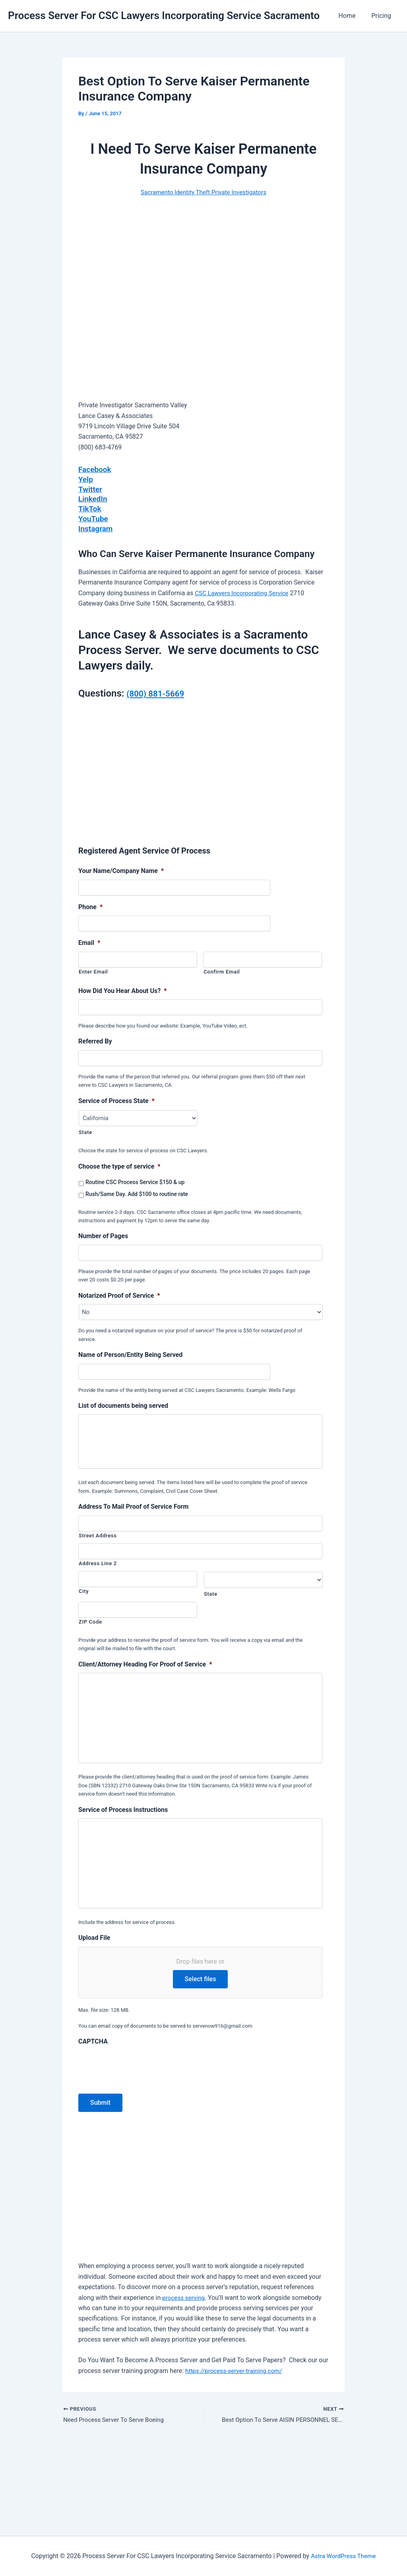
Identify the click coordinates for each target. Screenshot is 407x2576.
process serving (184, 2378)
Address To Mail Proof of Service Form (133, 1513)
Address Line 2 (98, 1570)
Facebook (95, 469)
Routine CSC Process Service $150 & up (134, 1180)
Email (89, 940)
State (85, 1130)
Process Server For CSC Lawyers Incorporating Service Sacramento (164, 15)
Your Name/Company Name (121, 869)
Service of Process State (116, 1098)
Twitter (90, 488)
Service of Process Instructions (123, 1854)
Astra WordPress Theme (343, 2556)
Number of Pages (103, 1234)
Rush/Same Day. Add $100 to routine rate (136, 1191)
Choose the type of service (119, 1164)
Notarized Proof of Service (119, 1293)
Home (351, 15)
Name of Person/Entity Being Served (130, 1353)
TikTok (90, 507)
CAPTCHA (93, 2123)
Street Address (98, 1543)
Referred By (95, 1039)
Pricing (383, 15)
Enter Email (93, 969)
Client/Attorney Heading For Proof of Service (145, 1671)
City (84, 1598)
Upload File (94, 2019)
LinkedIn (93, 498)
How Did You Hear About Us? (122, 988)
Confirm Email (222, 969)
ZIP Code (90, 1629)
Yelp (86, 479)
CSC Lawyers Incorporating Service (244, 590)
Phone (90, 904)
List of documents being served (123, 1403)
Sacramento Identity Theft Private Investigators (203, 192)
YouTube (94, 517)
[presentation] (138, 2146)
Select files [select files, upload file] (200, 2060)
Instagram (96, 526)
